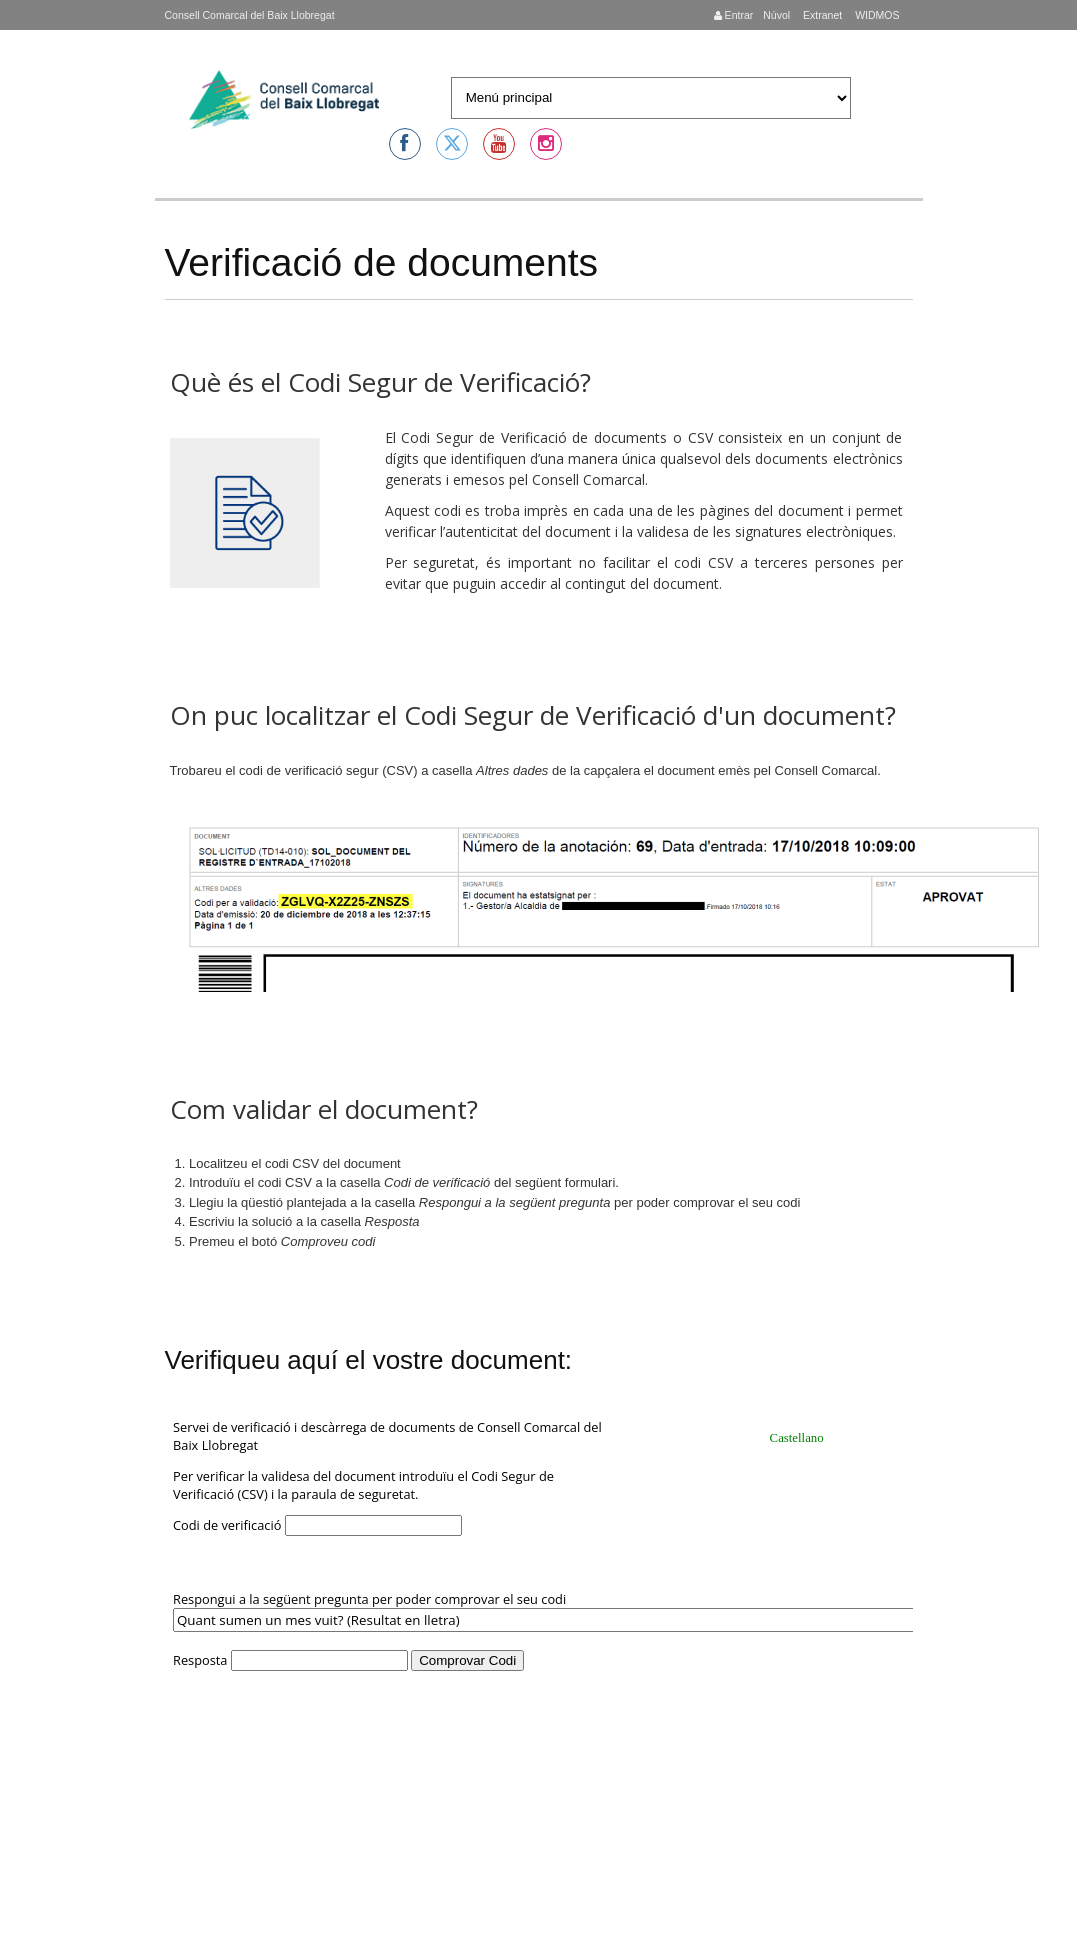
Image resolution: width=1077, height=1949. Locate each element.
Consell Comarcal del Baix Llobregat (250, 15)
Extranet (821, 15)
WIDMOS (875, 15)
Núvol (776, 15)
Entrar (734, 15)
